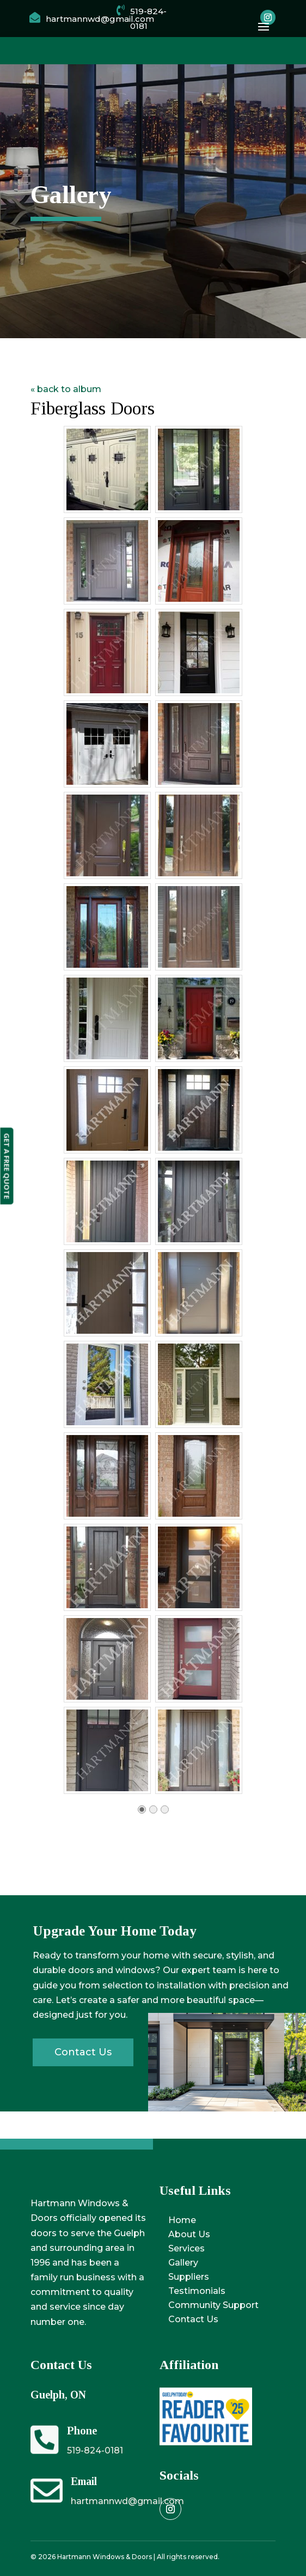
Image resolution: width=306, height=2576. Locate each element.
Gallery (183, 2262)
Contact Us (193, 2319)
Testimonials (196, 2291)
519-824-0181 (95, 2450)
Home (182, 2220)
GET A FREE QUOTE (6, 1166)
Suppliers (188, 2277)
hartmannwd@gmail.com (127, 2501)
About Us (189, 2234)
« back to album (65, 389)
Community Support (213, 2305)
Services (186, 2248)
